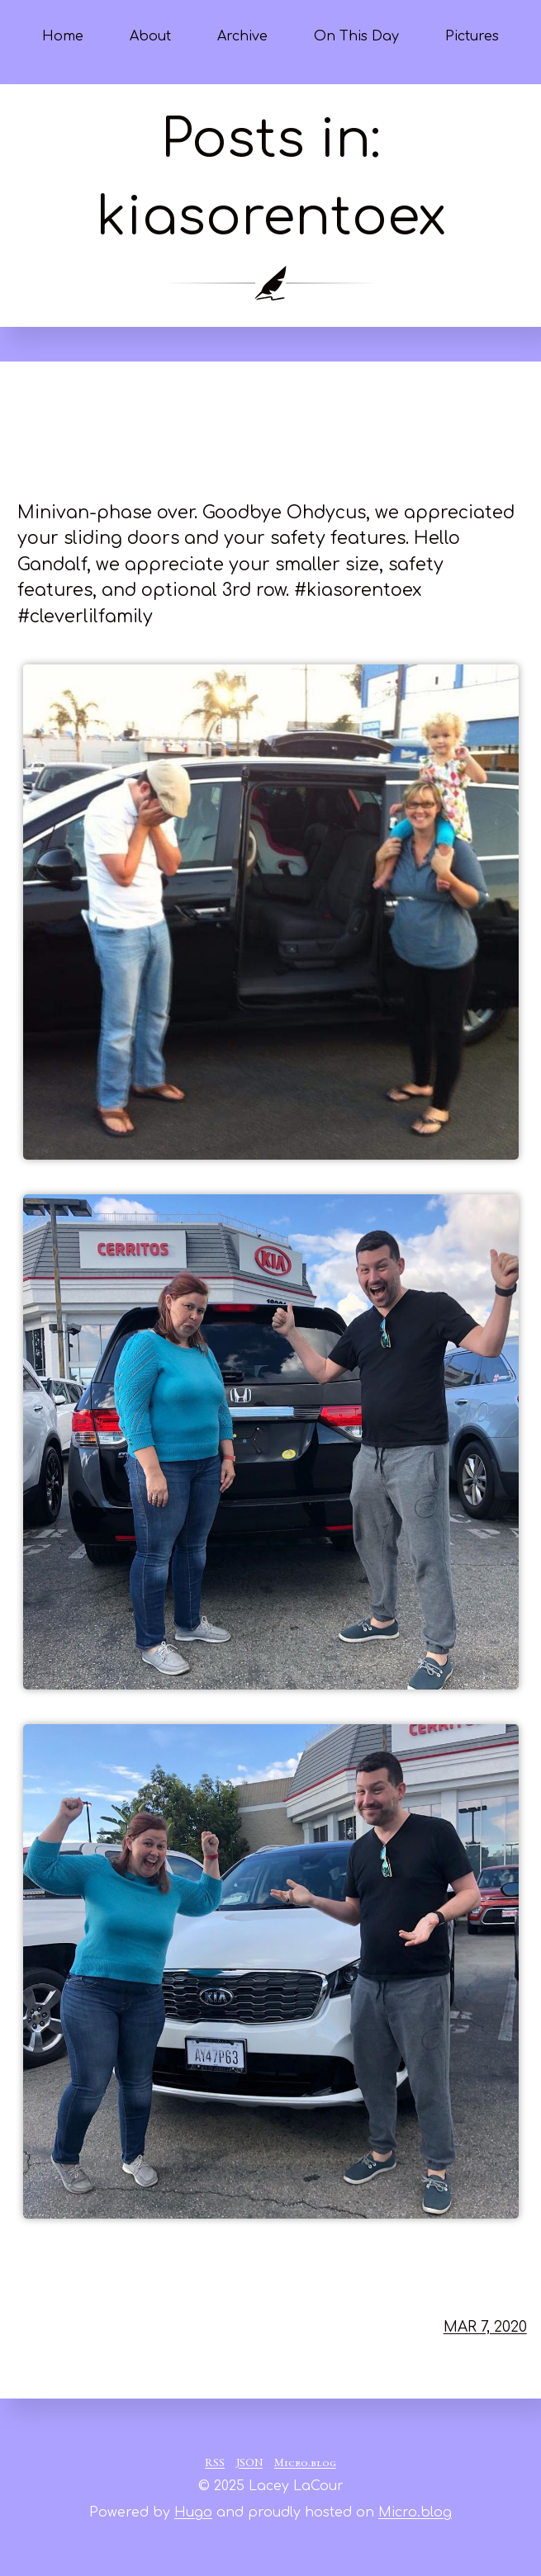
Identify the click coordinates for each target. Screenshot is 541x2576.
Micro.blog (305, 2464)
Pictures (472, 36)
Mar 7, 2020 (485, 2327)
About (150, 36)
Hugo (193, 2512)
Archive (242, 36)
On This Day (356, 36)
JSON (249, 2464)
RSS (215, 2464)
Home (62, 36)
